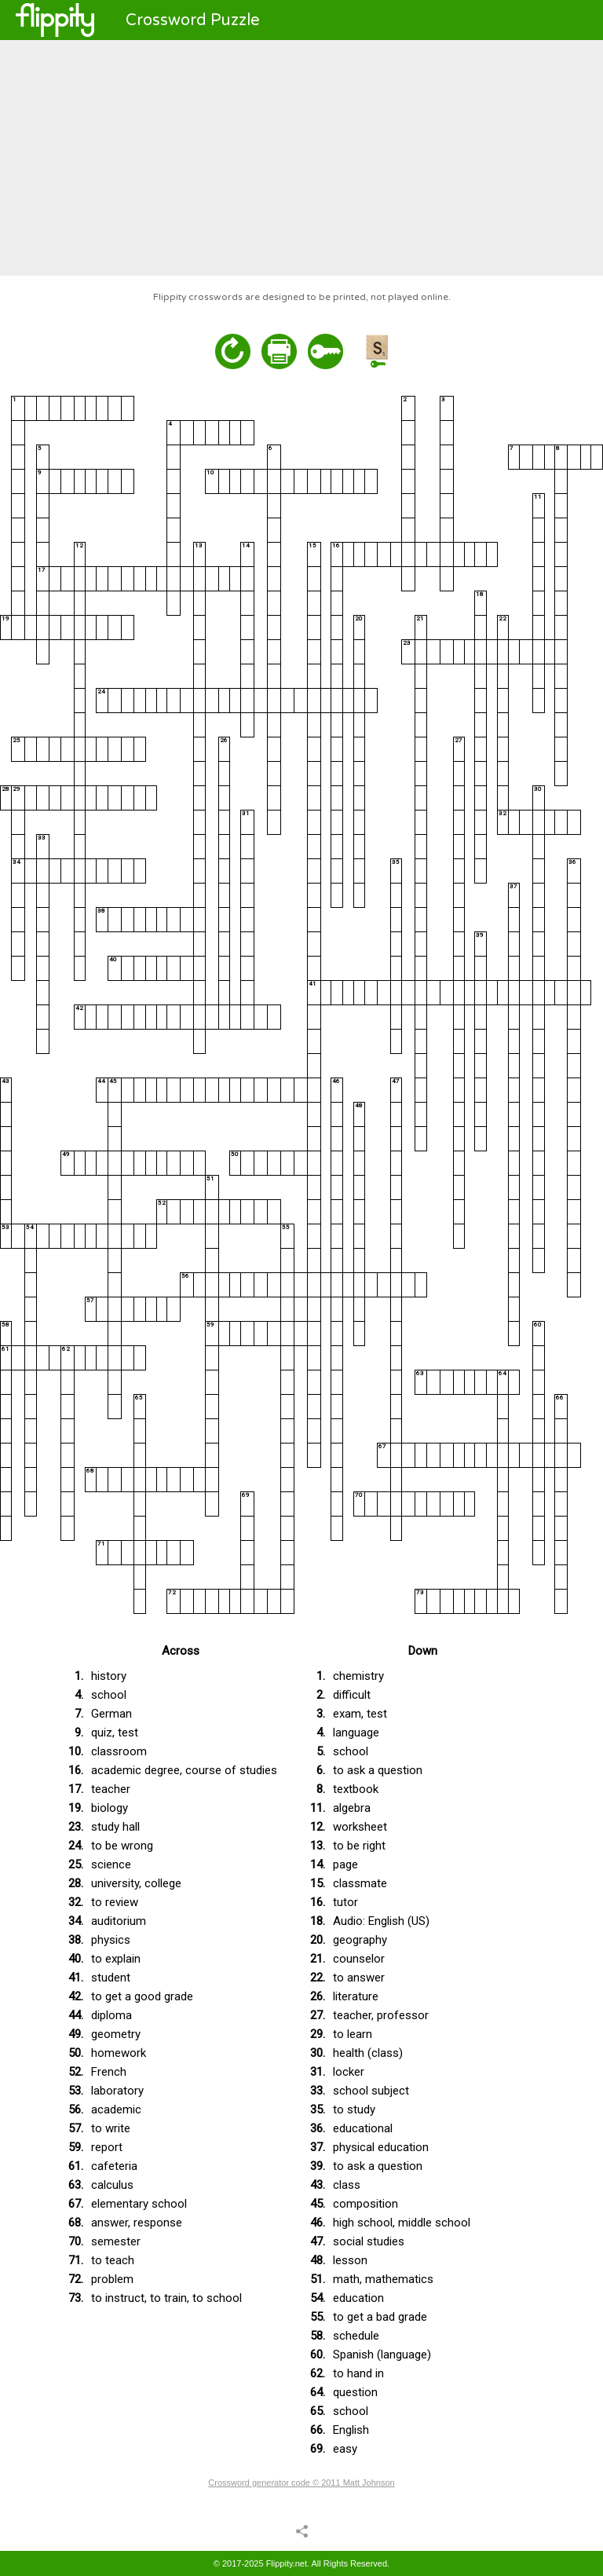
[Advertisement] (301, 158)
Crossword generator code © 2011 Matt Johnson (301, 2482)
